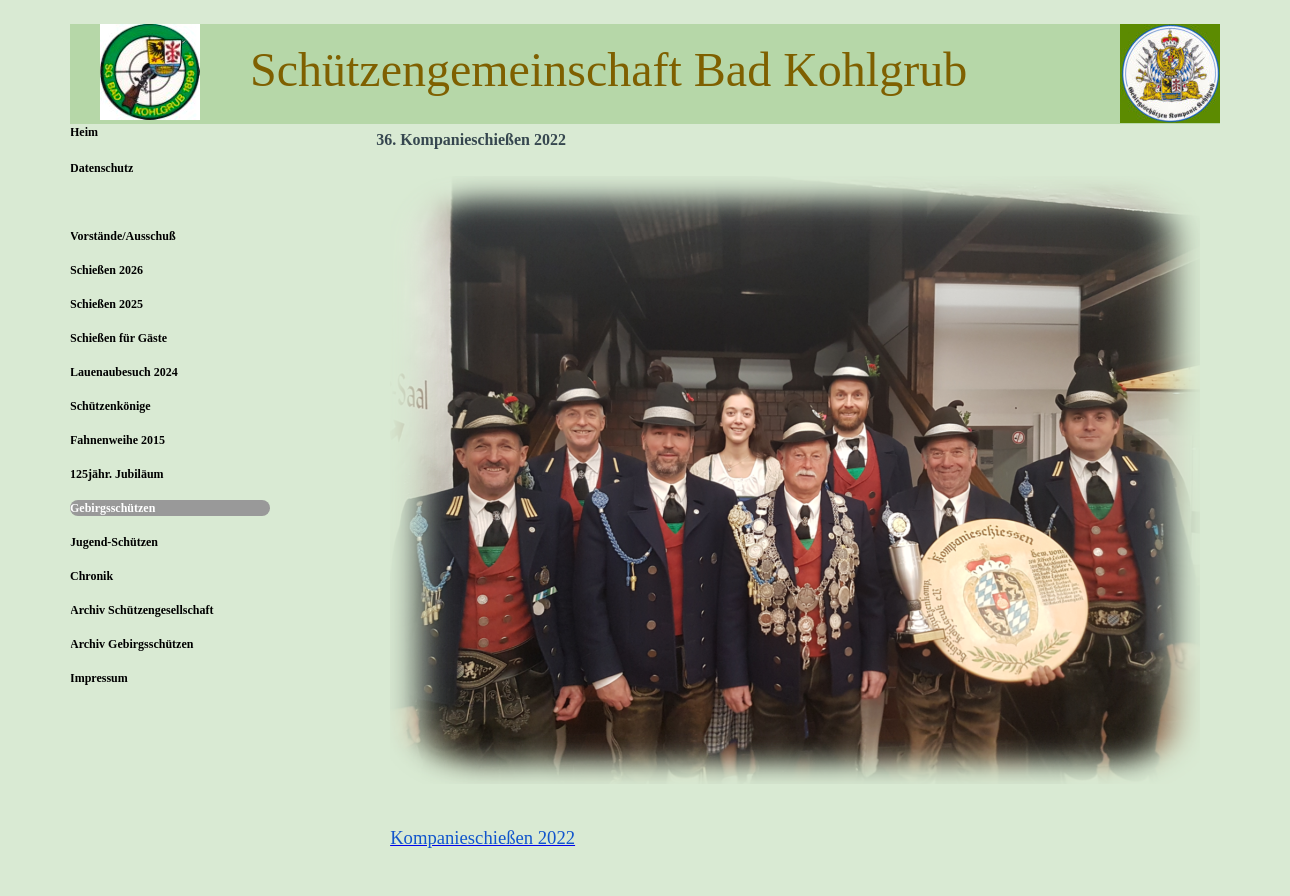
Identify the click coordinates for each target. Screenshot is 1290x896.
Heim (84, 132)
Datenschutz (101, 168)
